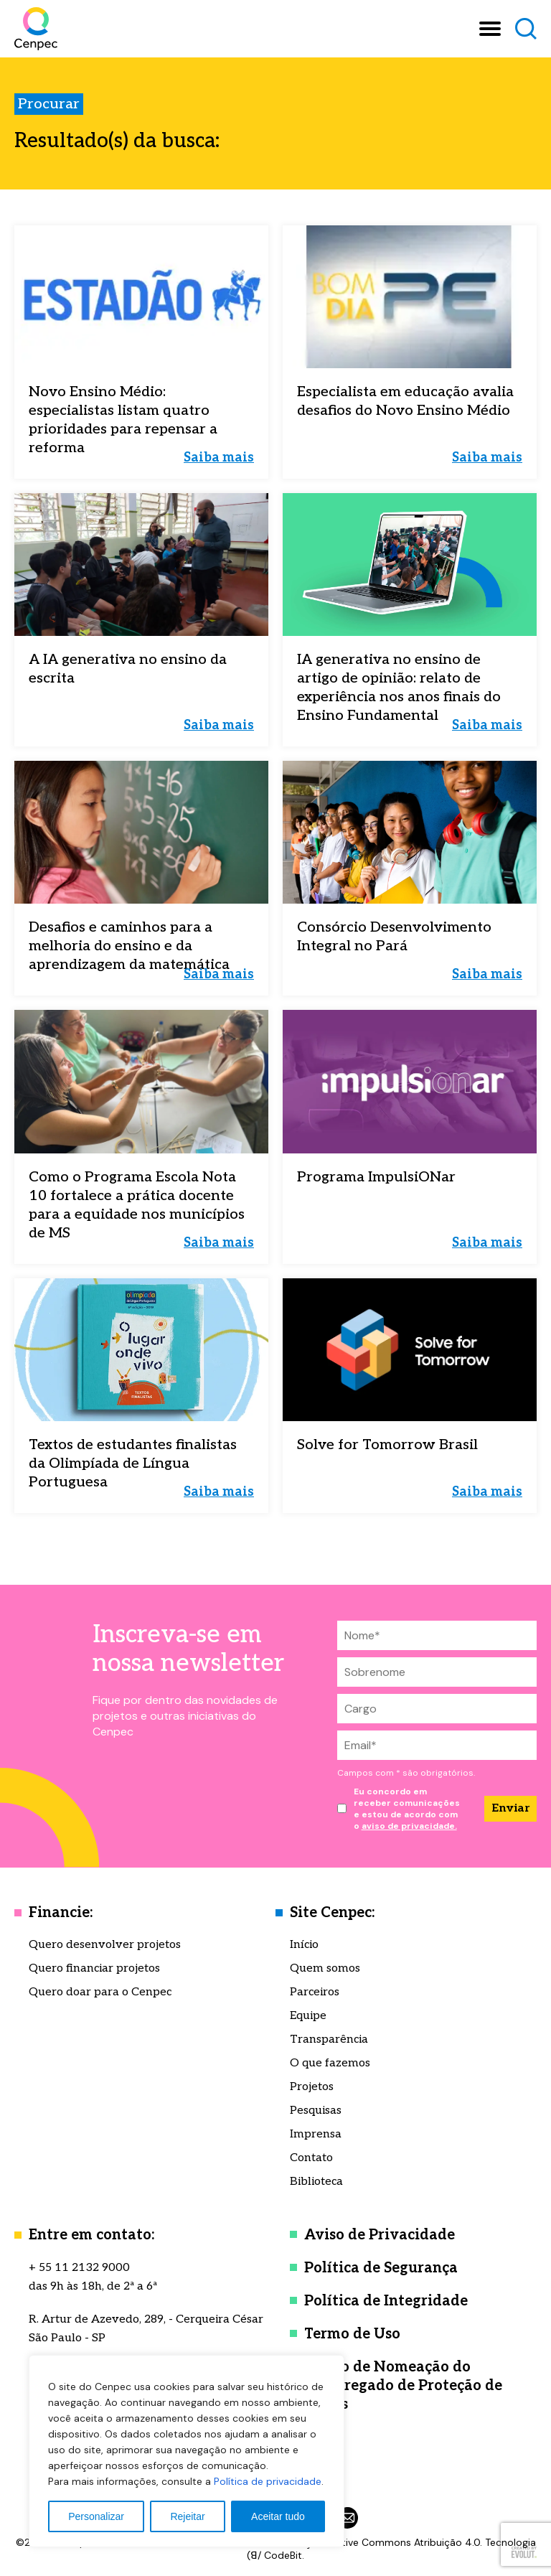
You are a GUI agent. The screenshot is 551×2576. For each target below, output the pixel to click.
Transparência (329, 2039)
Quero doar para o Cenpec (100, 1992)
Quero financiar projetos (94, 1968)
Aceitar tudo (278, 2516)
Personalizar (96, 2516)
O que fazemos (330, 2063)
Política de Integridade (386, 2301)
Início (304, 1945)
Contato (311, 2158)
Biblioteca (316, 2181)
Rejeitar (187, 2516)
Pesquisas (316, 2110)
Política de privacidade (267, 2481)
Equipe (308, 2016)
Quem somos (325, 1968)
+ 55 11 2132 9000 (79, 2268)
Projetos (312, 2087)
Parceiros (314, 1992)
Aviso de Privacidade (379, 2235)
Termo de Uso (352, 2334)
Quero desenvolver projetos (105, 1945)
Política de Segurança (381, 2268)
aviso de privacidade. (409, 1826)
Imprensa (316, 2134)
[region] (186, 2451)
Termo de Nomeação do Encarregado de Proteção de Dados (403, 2386)
